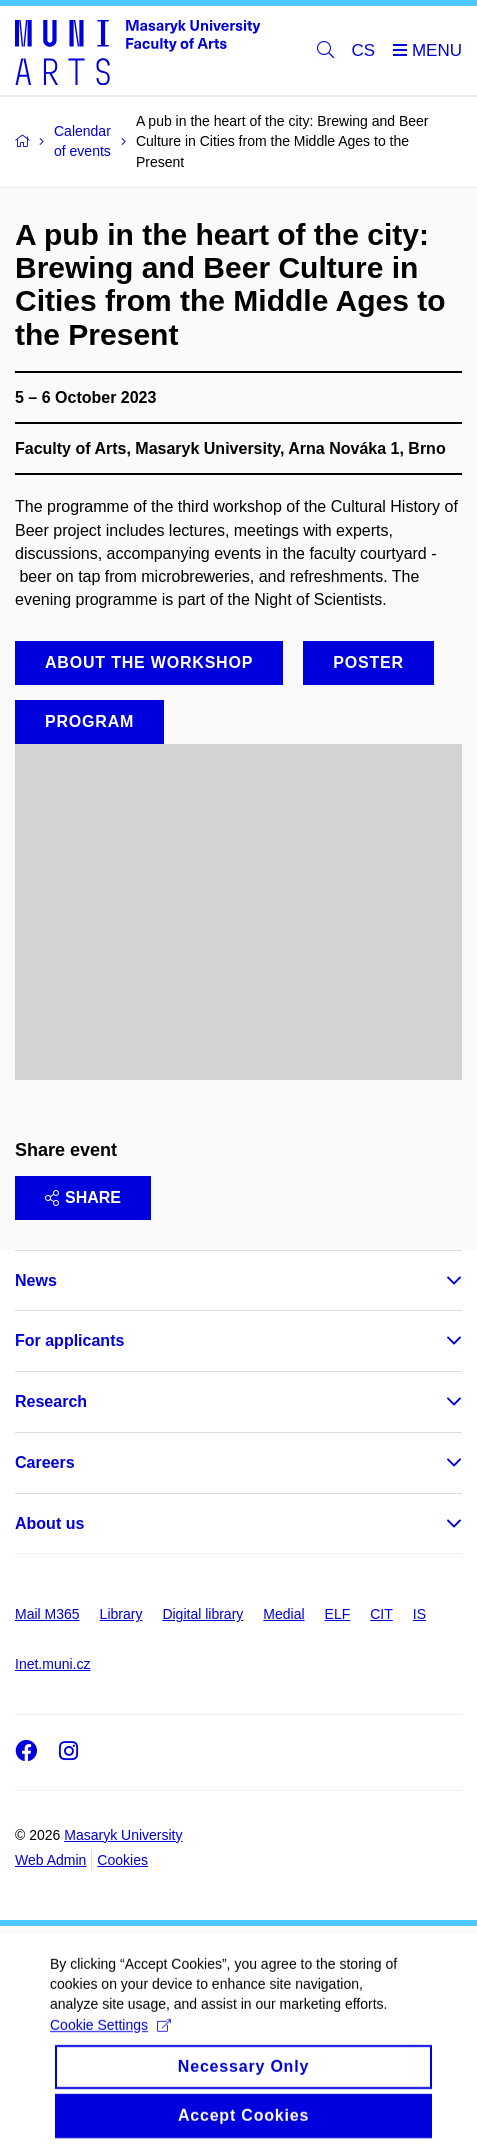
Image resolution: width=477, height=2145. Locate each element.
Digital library (202, 1614)
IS (419, 1614)
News (36, 1280)
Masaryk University (123, 1835)
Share (83, 1197)
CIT (381, 1614)
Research (51, 1401)
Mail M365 (47, 1614)
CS (364, 50)
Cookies (122, 1860)
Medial (283, 1614)
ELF (338, 1614)
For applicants (69, 1340)
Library (121, 1614)
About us (49, 1523)
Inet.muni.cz (52, 1664)
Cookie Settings (110, 2040)
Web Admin (50, 1860)
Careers (45, 1462)
